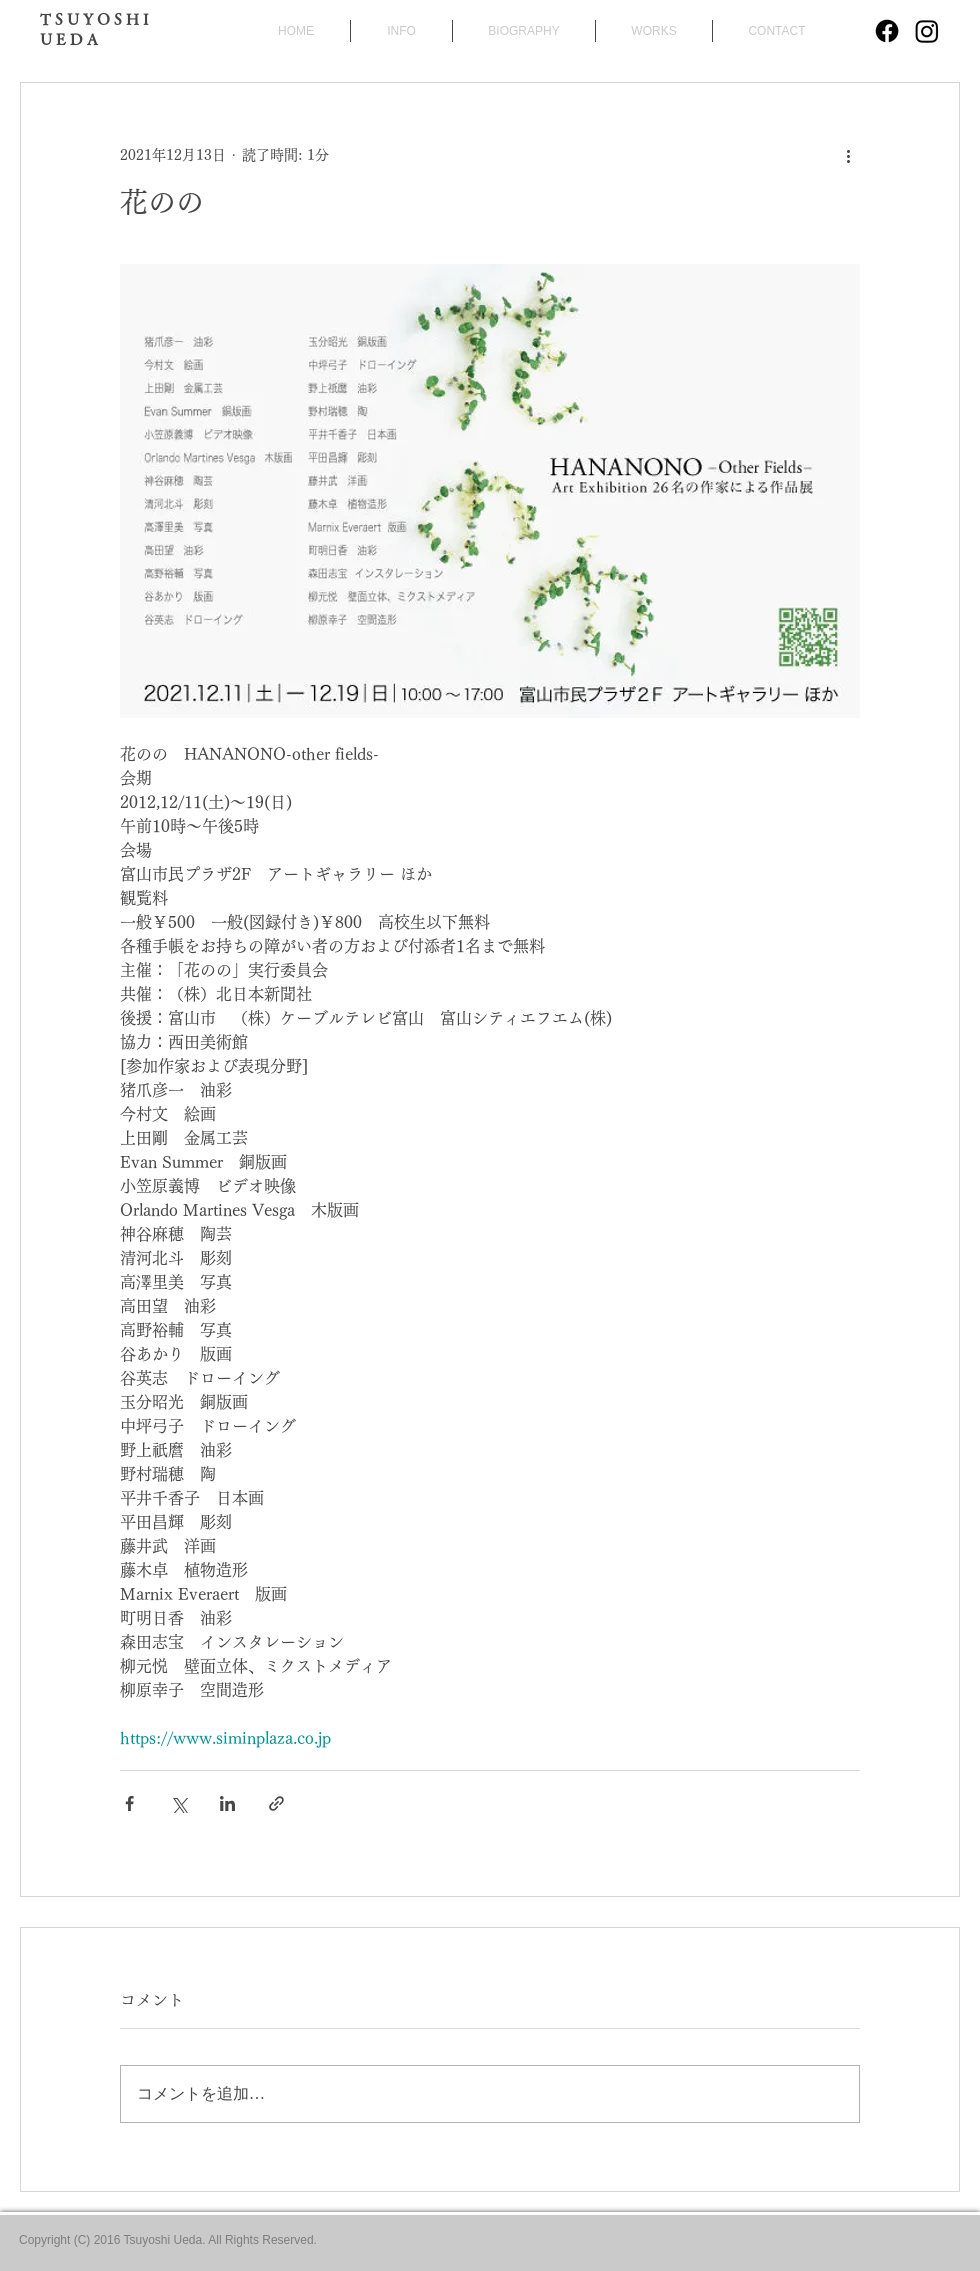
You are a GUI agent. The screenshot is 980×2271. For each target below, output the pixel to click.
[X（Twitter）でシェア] (178, 1803)
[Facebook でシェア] (129, 1803)
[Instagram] (927, 31)
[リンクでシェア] (276, 1803)
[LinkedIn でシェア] (227, 1803)
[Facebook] (887, 31)
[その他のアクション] (848, 155)
